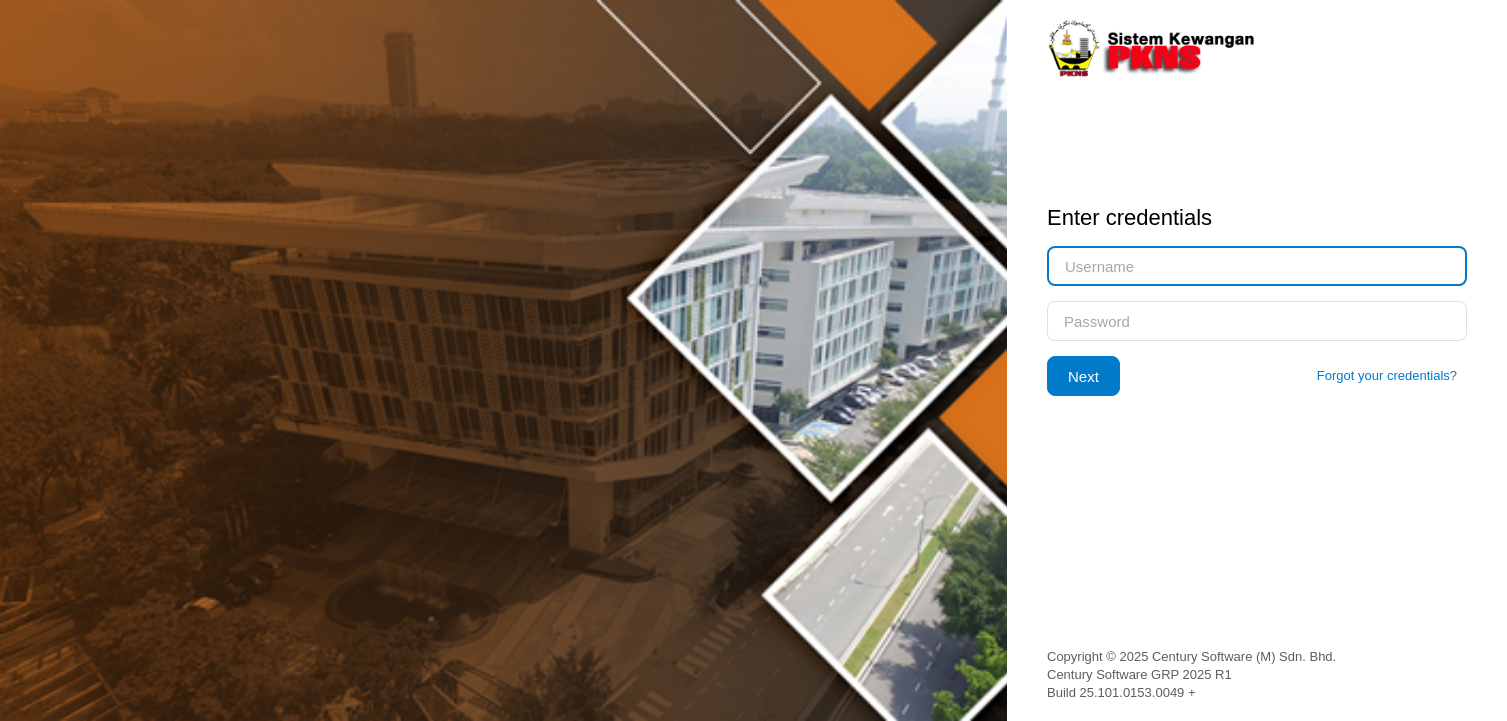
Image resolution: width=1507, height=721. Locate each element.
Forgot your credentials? (1387, 375)
